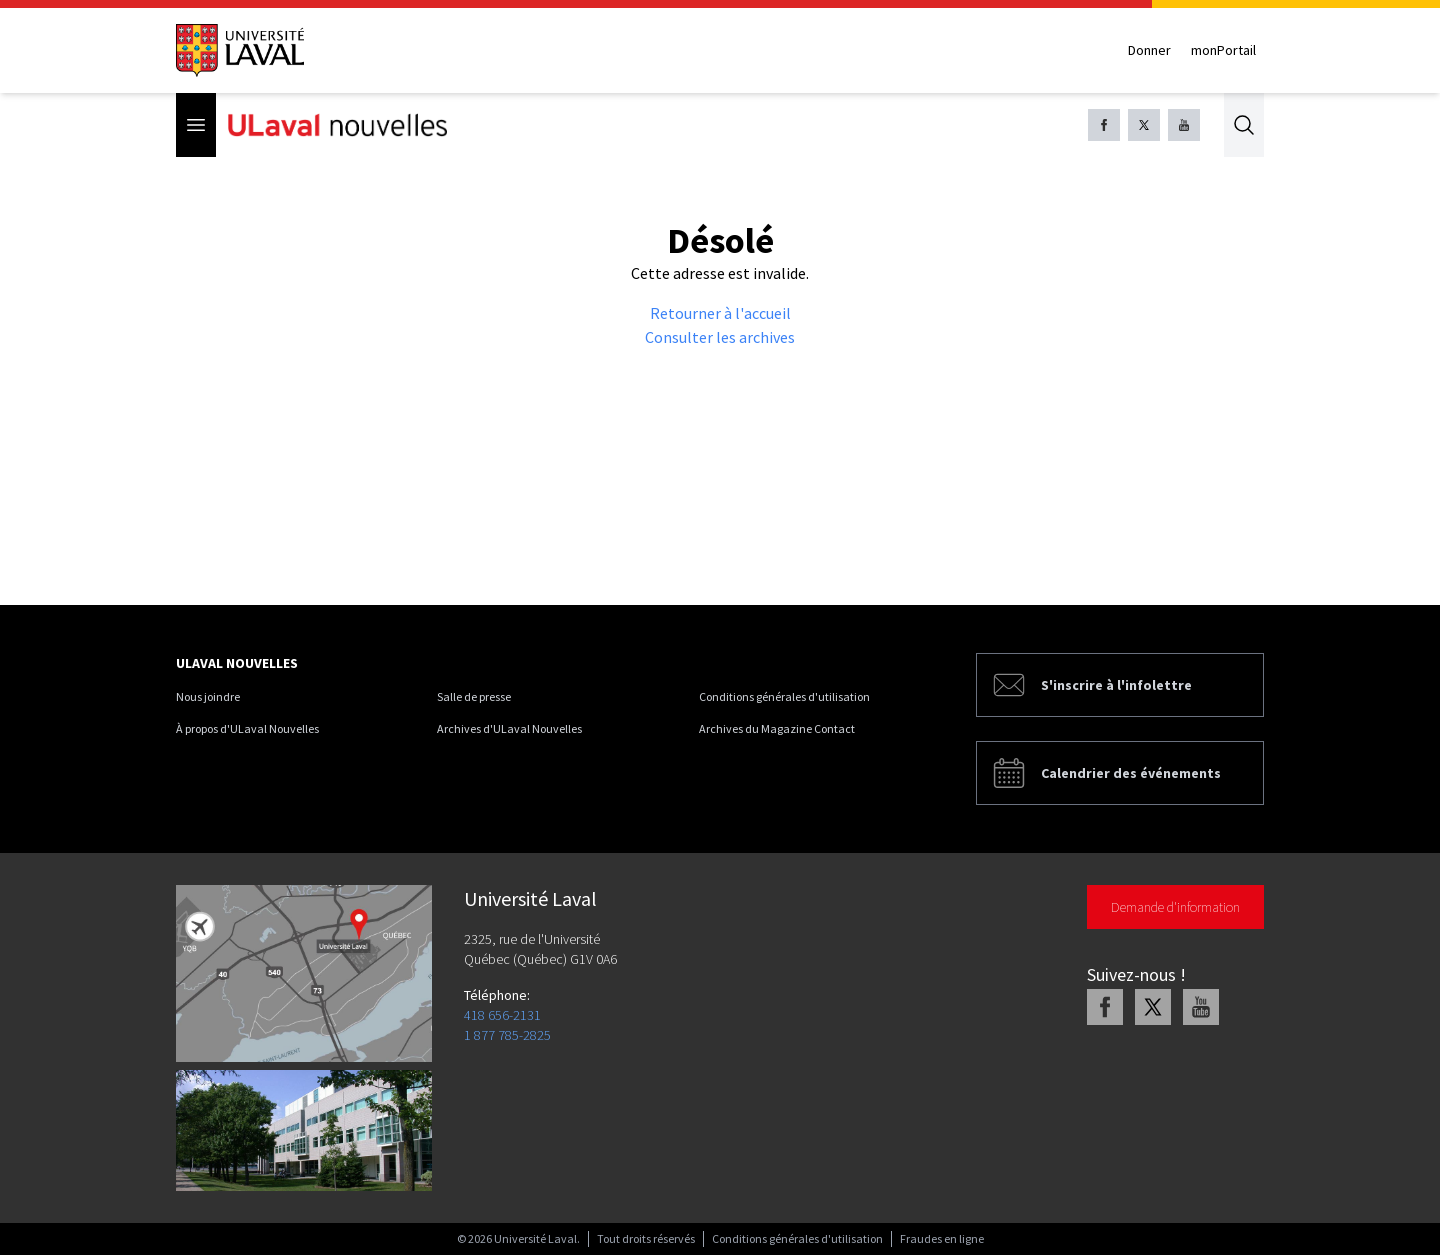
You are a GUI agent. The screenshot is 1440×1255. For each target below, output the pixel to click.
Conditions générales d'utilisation (784, 696)
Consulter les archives (720, 337)
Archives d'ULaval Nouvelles (509, 728)
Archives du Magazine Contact (777, 728)
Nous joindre (208, 696)
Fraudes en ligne (942, 1238)
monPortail (1223, 50)
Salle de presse (474, 696)
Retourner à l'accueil (720, 313)
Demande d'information (1175, 907)
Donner (1149, 50)
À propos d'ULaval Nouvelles (247, 728)
